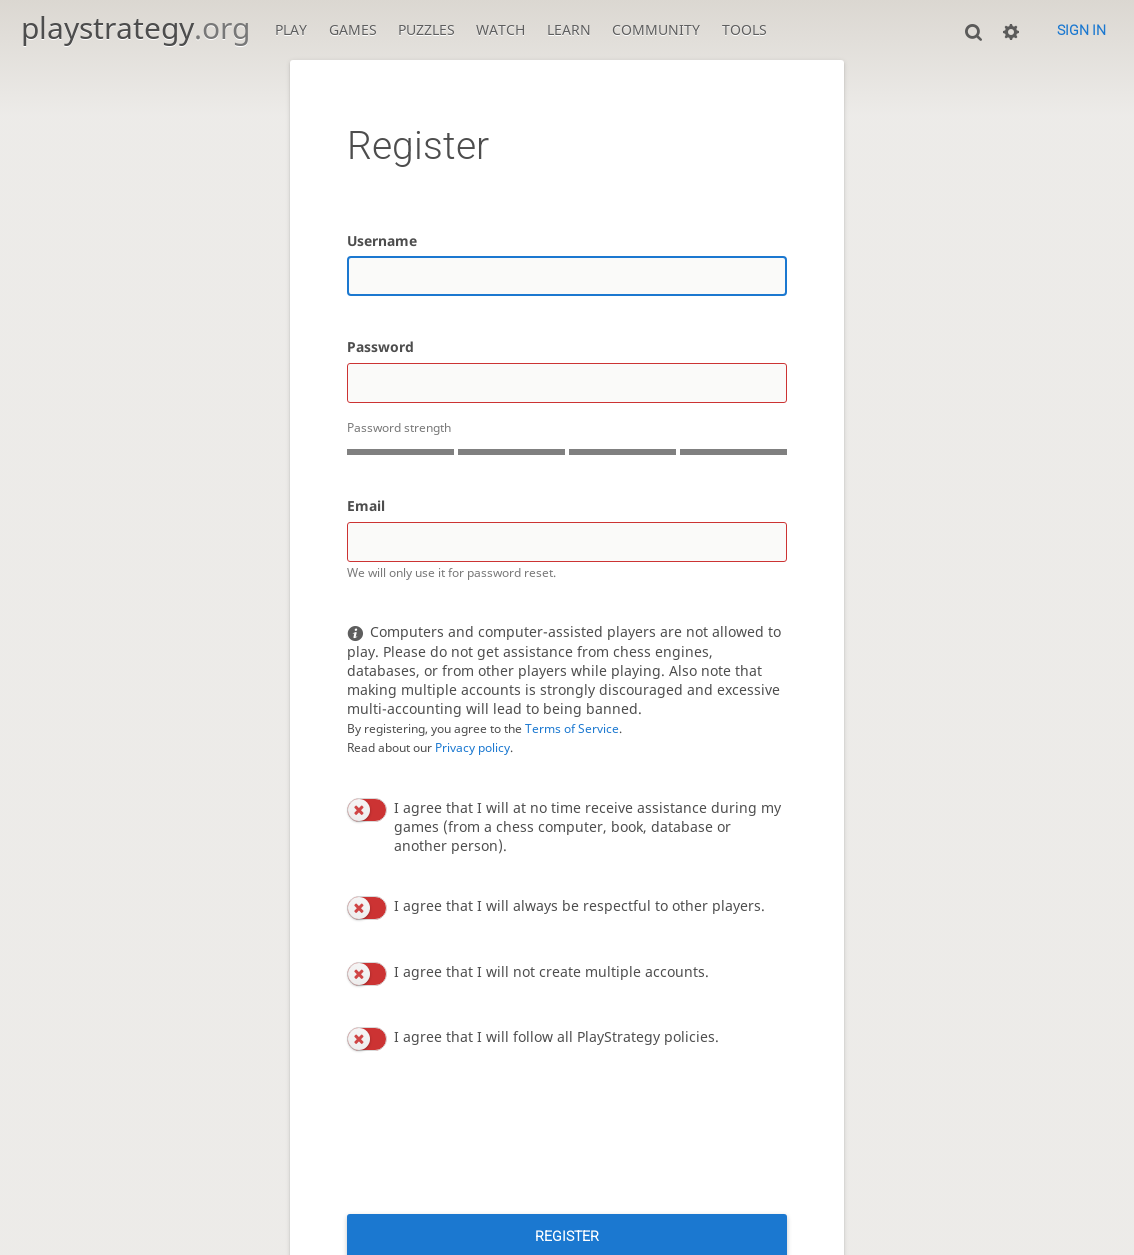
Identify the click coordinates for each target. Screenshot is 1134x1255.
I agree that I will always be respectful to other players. (579, 905)
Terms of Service (572, 728)
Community (656, 29)
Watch (500, 29)
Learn (569, 29)
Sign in (1081, 30)
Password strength (399, 427)
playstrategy (135, 27)
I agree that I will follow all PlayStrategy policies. (556, 1036)
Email (366, 505)
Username (382, 240)
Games (353, 29)
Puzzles (426, 29)
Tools (744, 29)
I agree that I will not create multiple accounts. (551, 971)
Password (380, 346)
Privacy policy (472, 747)
